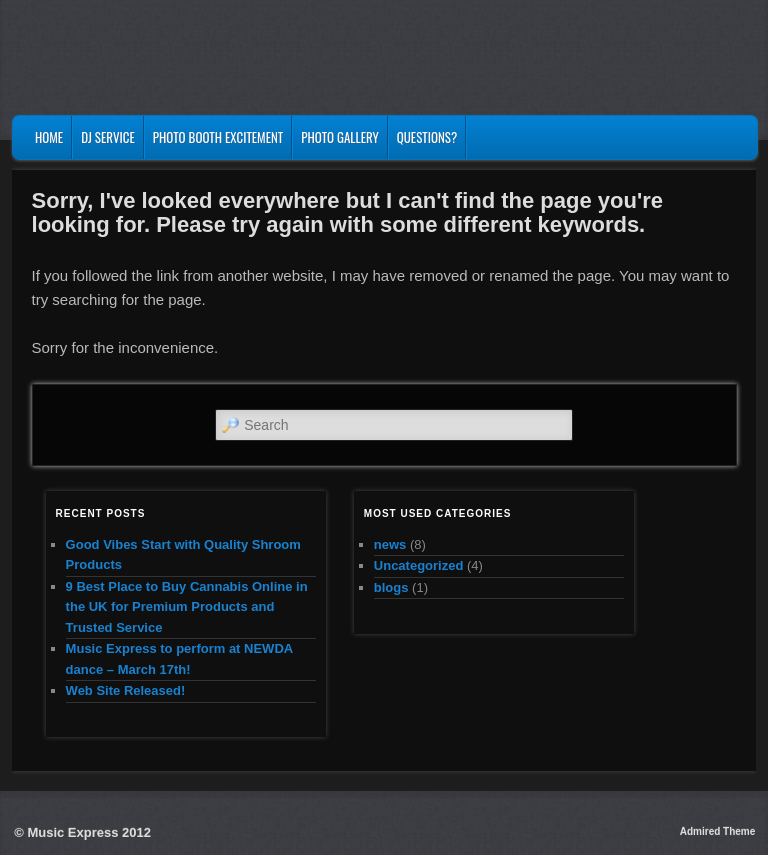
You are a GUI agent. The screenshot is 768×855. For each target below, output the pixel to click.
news (390, 544)
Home (49, 137)
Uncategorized (419, 565)
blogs (391, 587)
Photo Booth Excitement (218, 137)
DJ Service (108, 137)
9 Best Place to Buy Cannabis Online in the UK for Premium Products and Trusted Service (187, 607)
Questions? (427, 137)
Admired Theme (718, 831)
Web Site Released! (126, 690)
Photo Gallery (340, 137)
